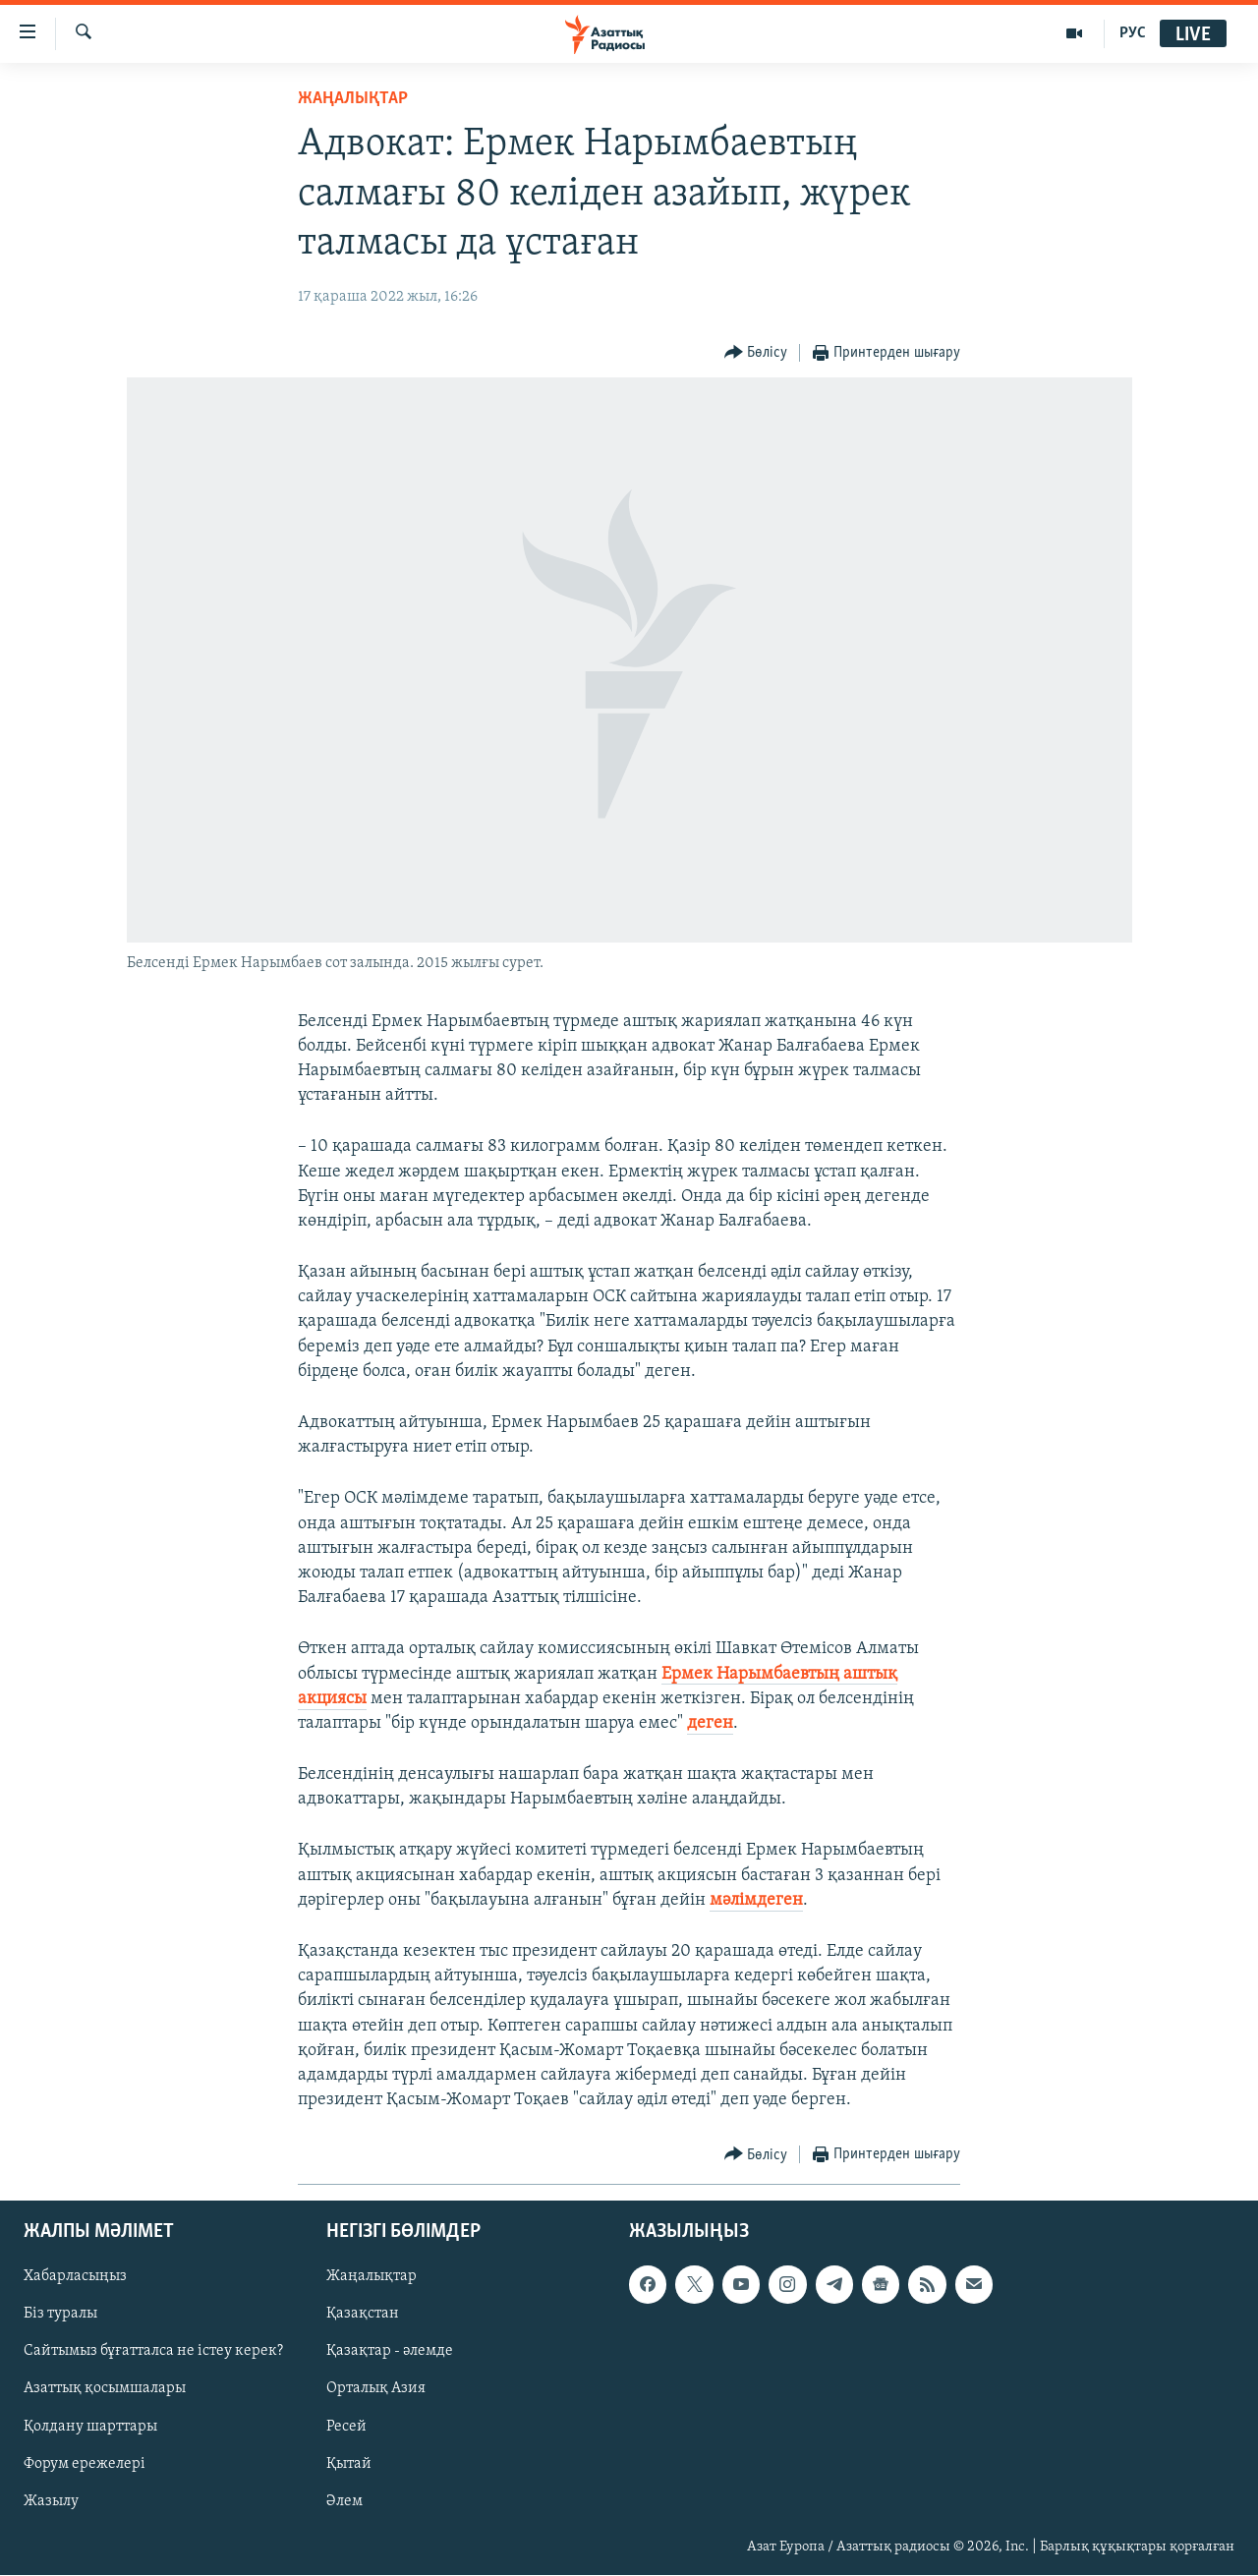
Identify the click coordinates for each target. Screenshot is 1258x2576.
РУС (1132, 33)
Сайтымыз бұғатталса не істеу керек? (153, 2352)
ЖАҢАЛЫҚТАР (353, 98)
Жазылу (51, 2501)
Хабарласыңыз (75, 2277)
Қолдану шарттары (90, 2426)
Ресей (346, 2426)
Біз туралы (60, 2314)
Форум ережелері (84, 2464)
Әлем (344, 2501)
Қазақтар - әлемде (389, 2352)
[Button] (756, 353)
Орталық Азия (376, 2389)
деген (710, 1723)
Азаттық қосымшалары (105, 2389)
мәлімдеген (756, 1900)
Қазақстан (362, 2314)
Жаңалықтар (371, 2277)
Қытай (349, 2464)
